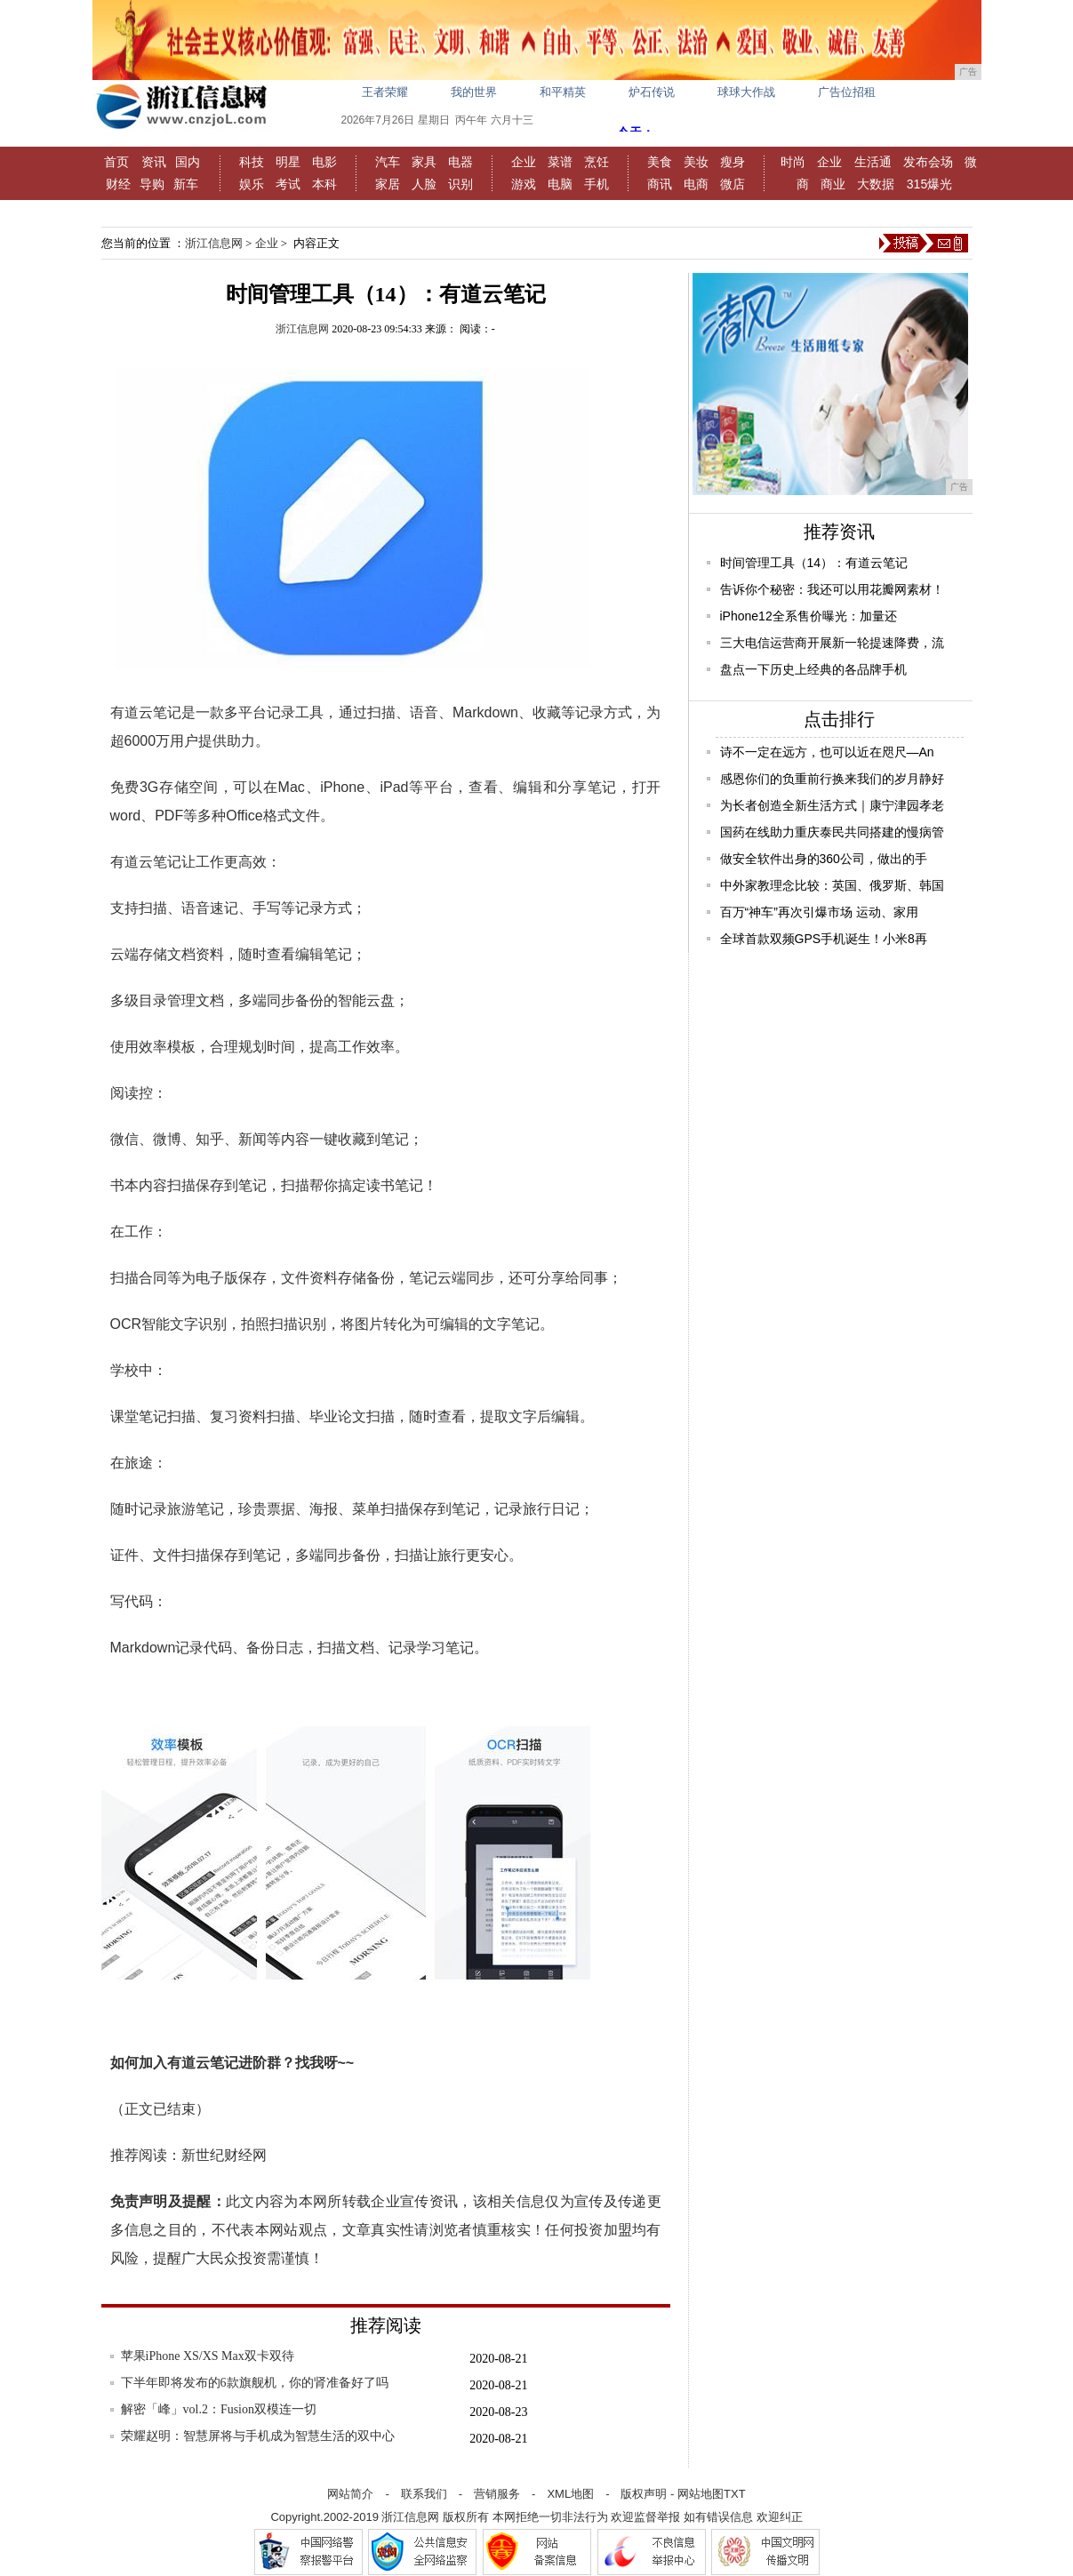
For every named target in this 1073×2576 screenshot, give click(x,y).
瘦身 (732, 162)
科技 (251, 162)
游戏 (523, 184)
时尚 (793, 162)
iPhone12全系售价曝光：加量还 (808, 616)
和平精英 (563, 92)
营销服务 (497, 2493)
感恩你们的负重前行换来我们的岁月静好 (832, 779)
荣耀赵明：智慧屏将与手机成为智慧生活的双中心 (258, 2436)
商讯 (659, 184)
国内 (187, 162)
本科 (324, 184)
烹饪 (596, 162)
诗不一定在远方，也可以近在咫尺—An (827, 752)
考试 (288, 184)
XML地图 (570, 2493)
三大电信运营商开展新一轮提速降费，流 (832, 643)
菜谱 (560, 162)
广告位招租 (847, 92)
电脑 (560, 184)
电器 (460, 162)
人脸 (424, 184)
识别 (460, 184)
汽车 (387, 162)
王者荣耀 (385, 92)
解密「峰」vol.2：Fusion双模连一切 (219, 2409)
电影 (324, 162)
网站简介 (350, 2493)
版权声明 (644, 2493)
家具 (424, 162)
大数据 (875, 184)
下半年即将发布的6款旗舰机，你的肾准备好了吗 (254, 2382)
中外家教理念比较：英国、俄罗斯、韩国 (832, 885)
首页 (116, 162)
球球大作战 (746, 92)
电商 (696, 184)
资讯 (153, 162)
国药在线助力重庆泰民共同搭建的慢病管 (832, 832)
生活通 (873, 162)
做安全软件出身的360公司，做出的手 (823, 859)
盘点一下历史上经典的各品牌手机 (813, 669)
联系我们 (424, 2493)
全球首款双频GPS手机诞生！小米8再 (823, 939)
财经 (118, 184)
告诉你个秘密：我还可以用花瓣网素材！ (832, 589)
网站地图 (700, 2493)
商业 (833, 184)
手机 (596, 184)
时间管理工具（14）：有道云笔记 (814, 563)
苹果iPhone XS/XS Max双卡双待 (207, 2356)
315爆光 (929, 184)
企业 (523, 162)
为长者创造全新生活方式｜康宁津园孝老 (832, 805)
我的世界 (474, 92)
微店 (732, 184)
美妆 (696, 162)
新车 (185, 184)
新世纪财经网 (224, 2155)
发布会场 (928, 162)
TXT (735, 2493)
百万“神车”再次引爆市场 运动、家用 (819, 912)
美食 (659, 162)
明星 (288, 162)
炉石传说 (652, 92)
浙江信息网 (214, 243)
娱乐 (251, 184)
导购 (152, 184)
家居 (387, 184)
